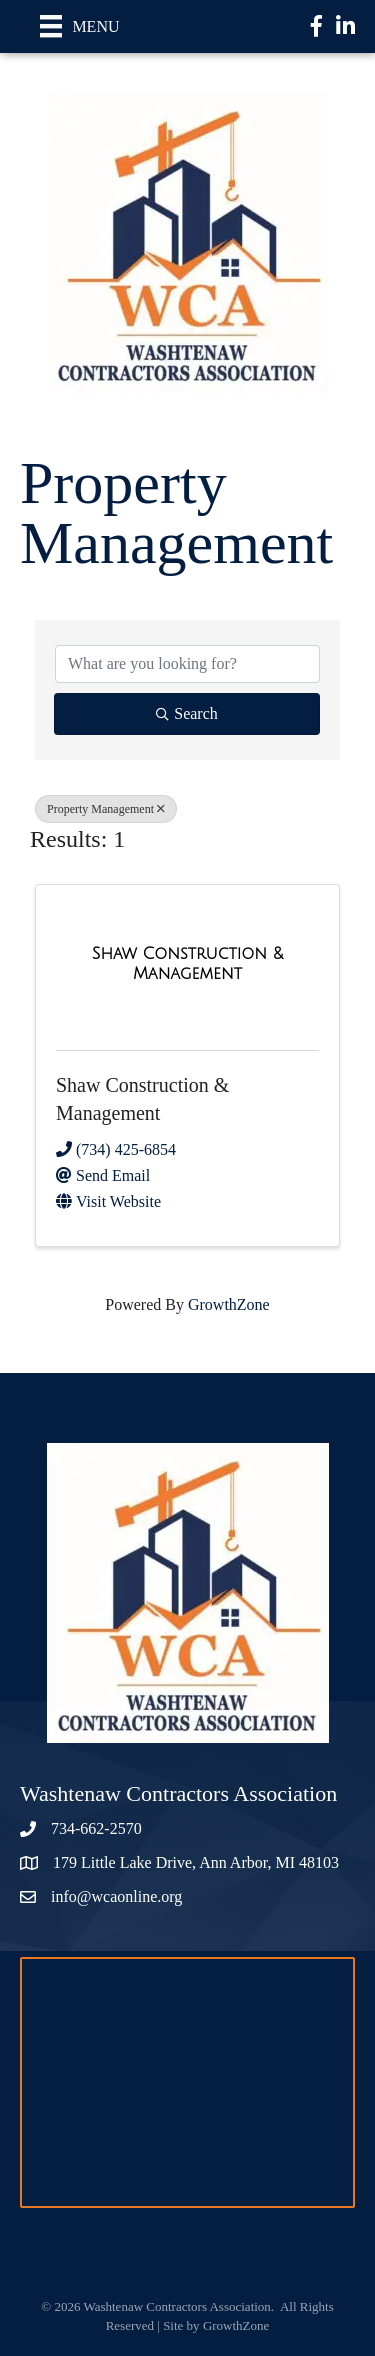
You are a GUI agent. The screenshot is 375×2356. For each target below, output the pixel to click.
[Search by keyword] (187, 664)
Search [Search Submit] (187, 713)
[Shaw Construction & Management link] (187, 963)
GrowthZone (229, 1304)
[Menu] (80, 26)
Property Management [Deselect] (106, 809)
